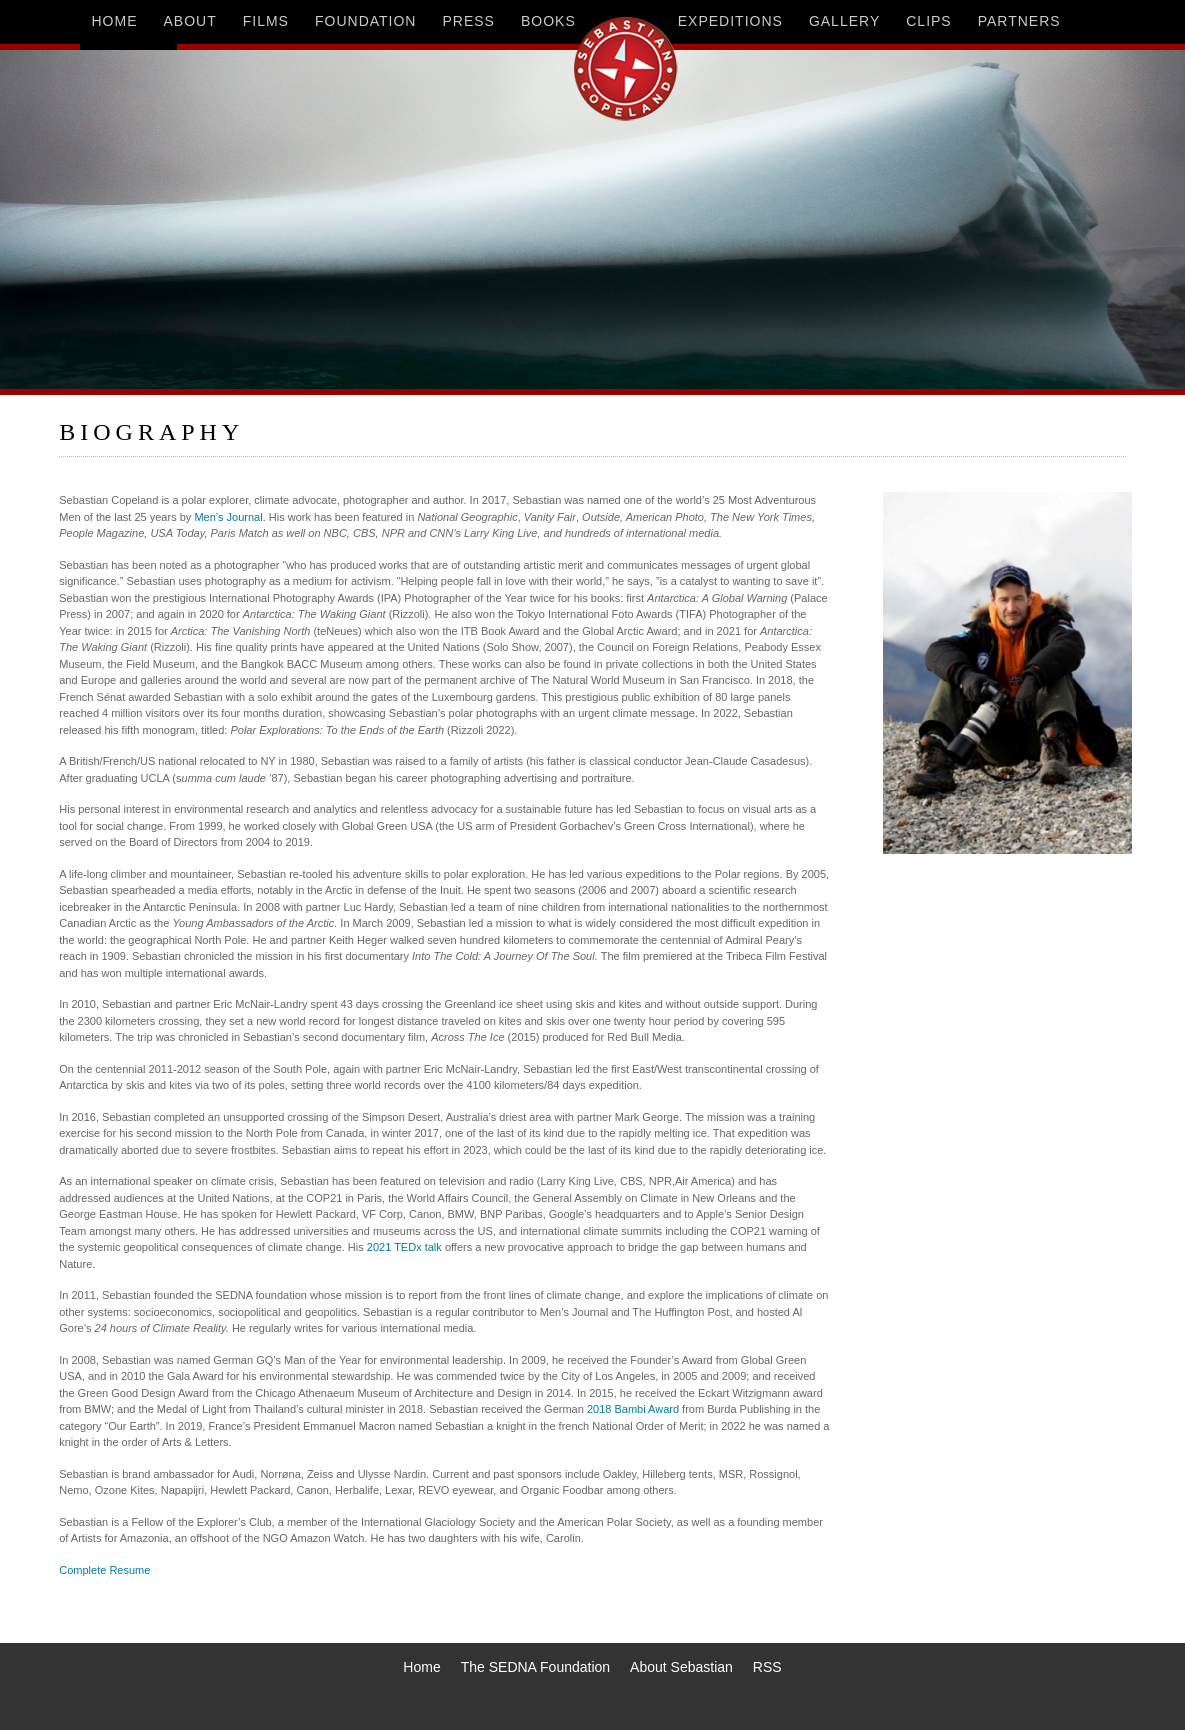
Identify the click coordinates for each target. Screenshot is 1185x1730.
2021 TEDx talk (404, 1247)
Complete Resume (104, 1570)
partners (1019, 21)
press (468, 21)
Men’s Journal (228, 517)
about (190, 21)
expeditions (730, 21)
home (115, 21)
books (548, 21)
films (266, 21)
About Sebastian (681, 1667)
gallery (844, 21)
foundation (366, 21)
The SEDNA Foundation (535, 1667)
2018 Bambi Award (633, 1409)
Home (421, 1667)
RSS (767, 1667)
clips (928, 21)
